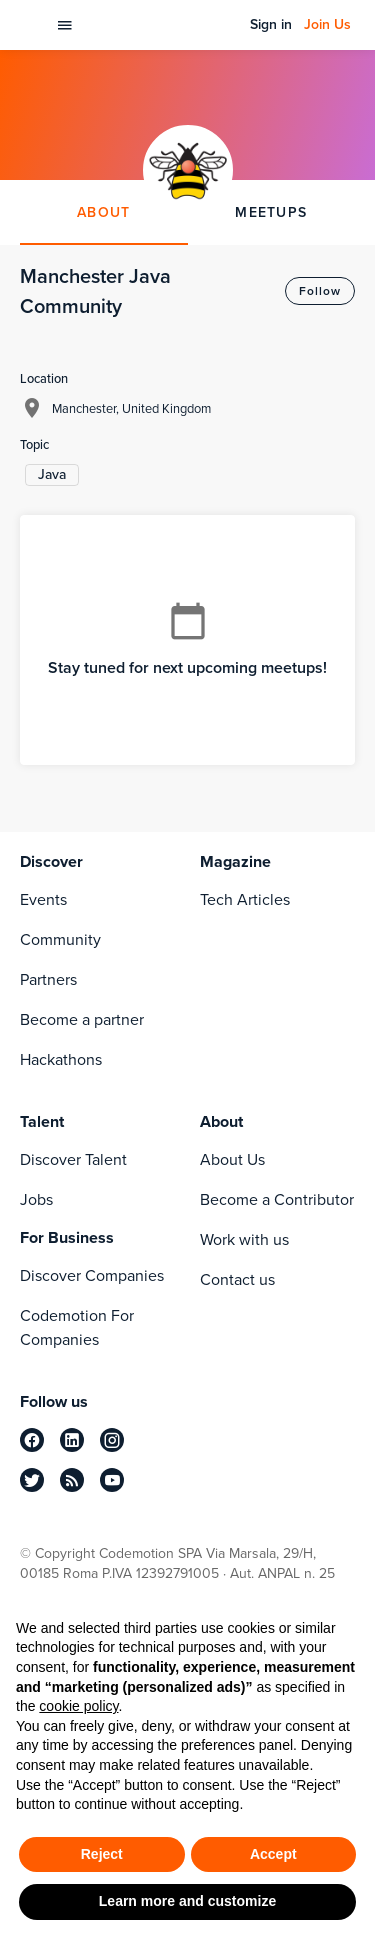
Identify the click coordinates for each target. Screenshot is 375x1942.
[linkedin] (72, 1440)
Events (43, 899)
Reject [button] (102, 1854)
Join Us (327, 25)
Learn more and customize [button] (187, 1901)
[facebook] (32, 1440)
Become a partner (82, 1019)
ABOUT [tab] (103, 212)
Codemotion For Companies (77, 1327)
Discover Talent (73, 1159)
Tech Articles (245, 899)
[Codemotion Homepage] (31, 25)
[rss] (72, 1480)
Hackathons (61, 1059)
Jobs (36, 1199)
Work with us (244, 1239)
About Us (232, 1159)
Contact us (237, 1279)
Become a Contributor (277, 1199)
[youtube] (112, 1480)
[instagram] (112, 1440)
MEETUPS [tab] (271, 212)
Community (60, 939)
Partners (48, 979)
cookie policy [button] (78, 1706)
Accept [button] (273, 1854)
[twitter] (32, 1480)
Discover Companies (92, 1275)
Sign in (271, 25)
